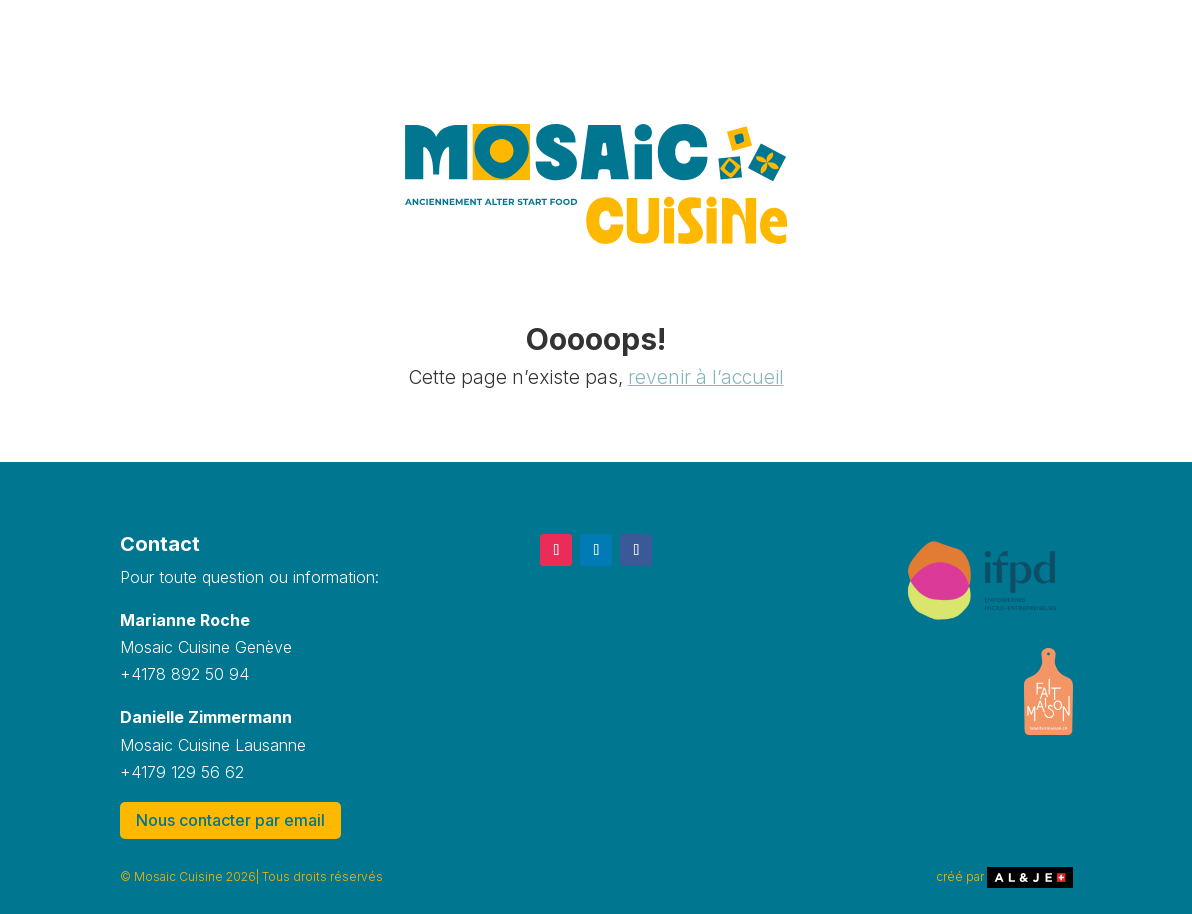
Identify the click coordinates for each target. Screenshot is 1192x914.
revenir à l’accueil (706, 377)
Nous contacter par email (230, 820)
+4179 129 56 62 (182, 772)
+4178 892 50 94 (184, 674)
